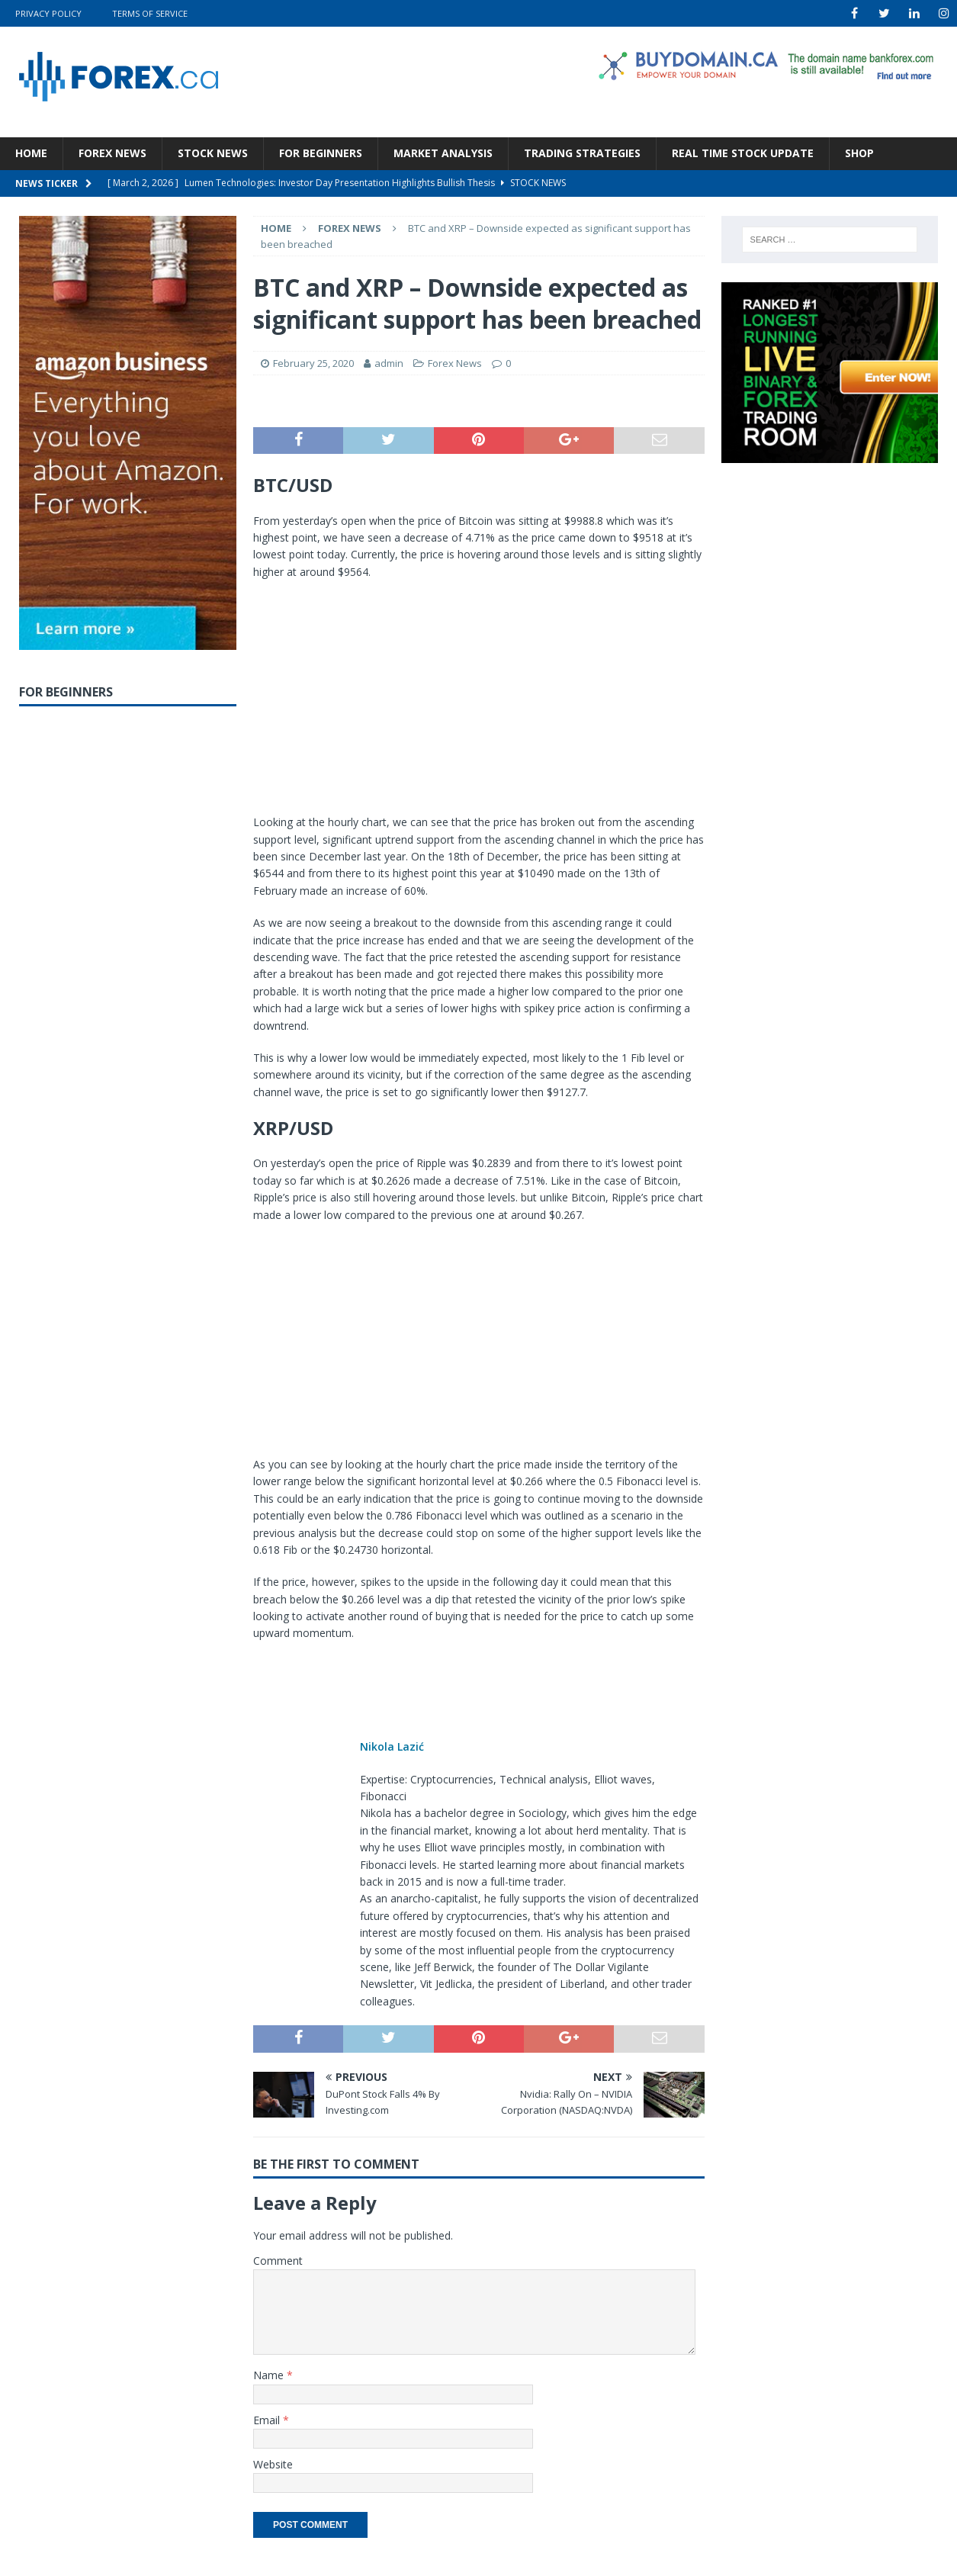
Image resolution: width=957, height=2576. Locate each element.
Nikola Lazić (392, 1746)
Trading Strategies (582, 153)
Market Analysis (443, 153)
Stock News (213, 153)
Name (270, 2375)
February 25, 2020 (313, 363)
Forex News (112, 153)
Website (273, 2464)
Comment (278, 2260)
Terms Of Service (150, 13)
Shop (859, 153)
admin (388, 363)
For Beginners (320, 153)
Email (268, 2420)
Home (31, 153)
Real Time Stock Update (743, 153)
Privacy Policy (48, 13)
